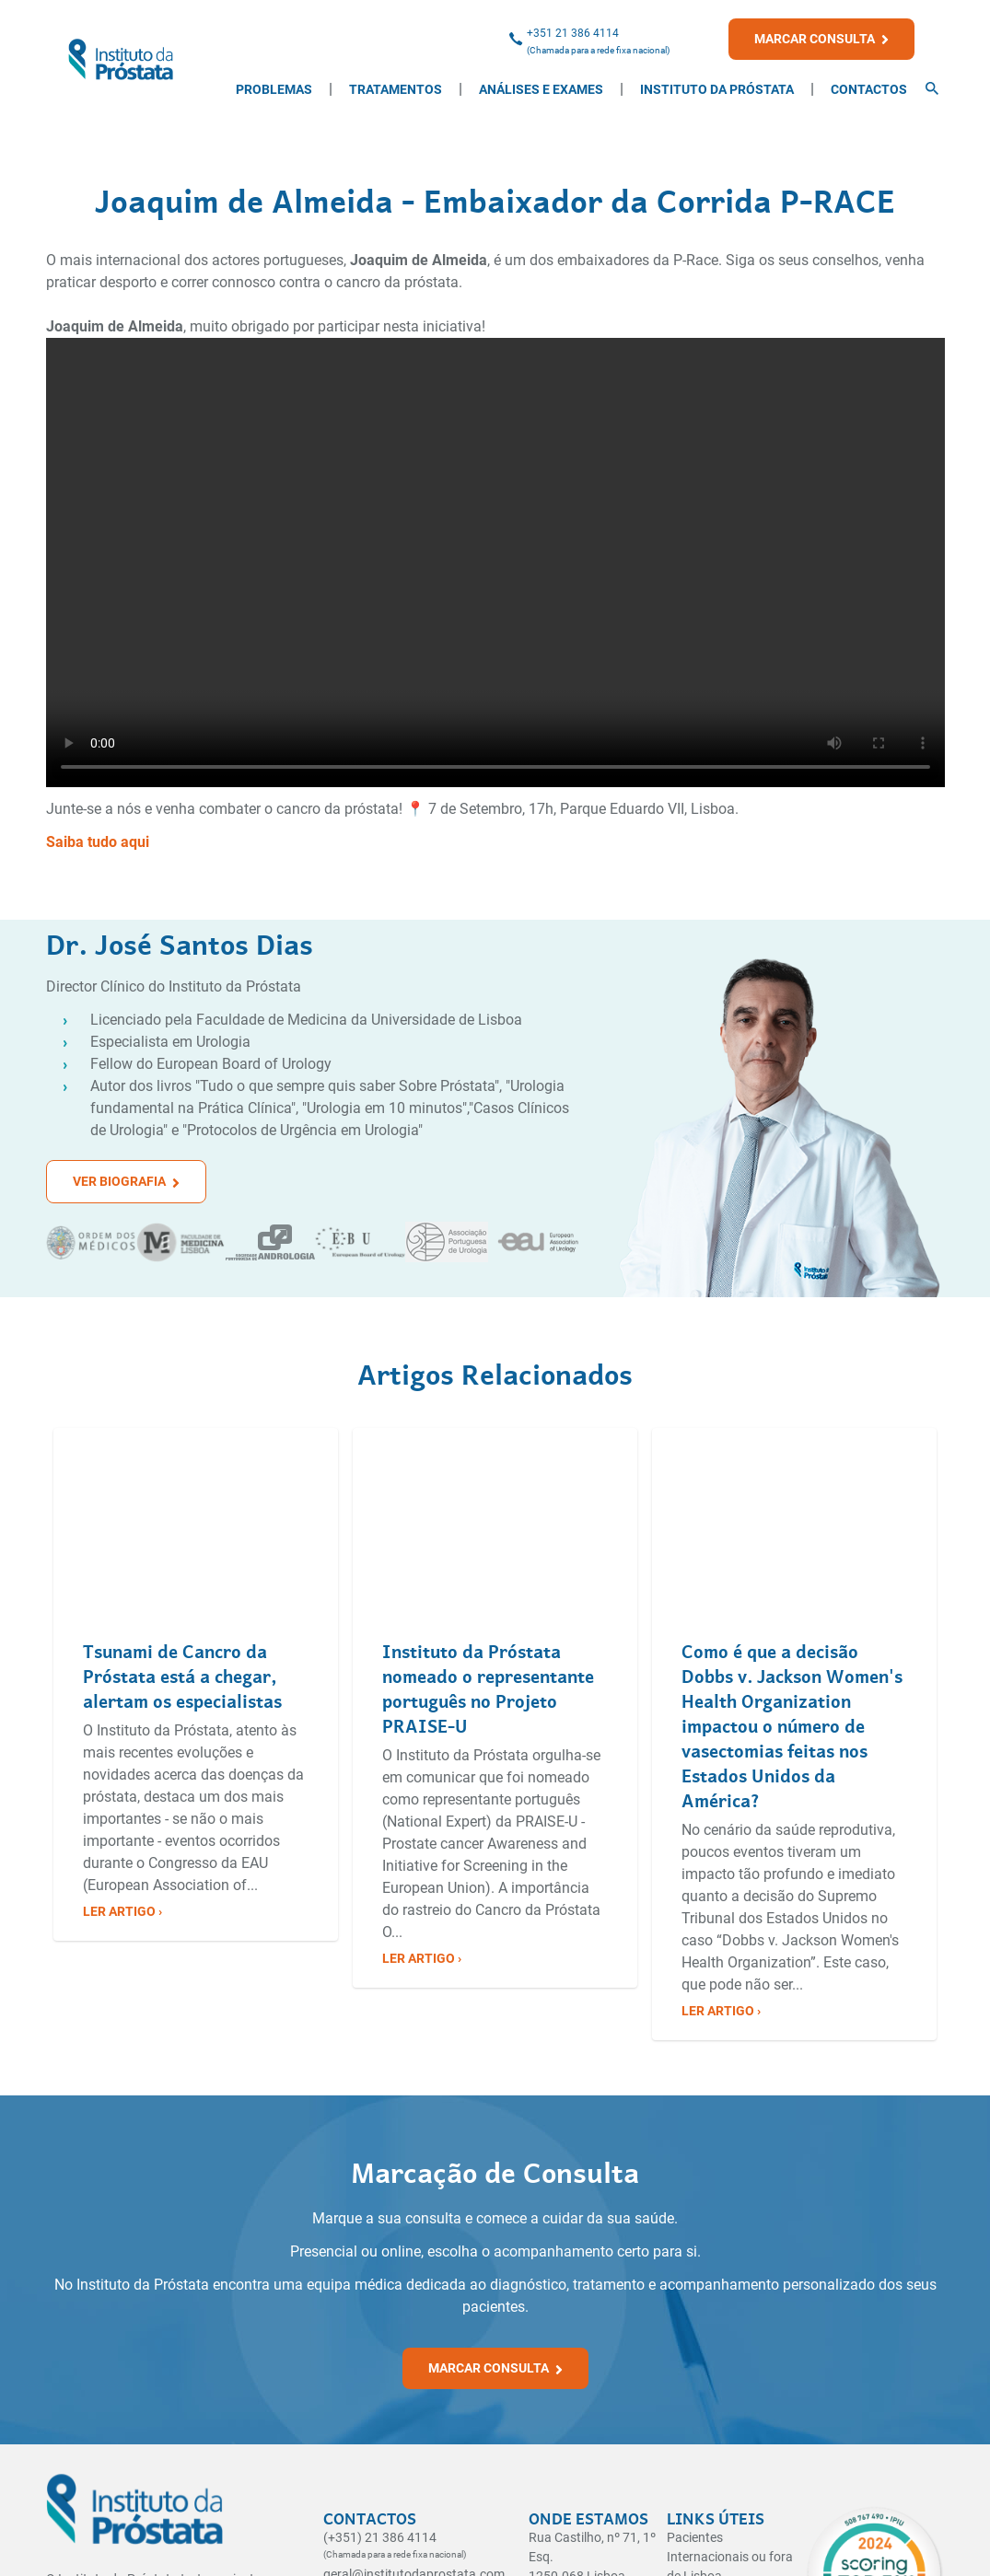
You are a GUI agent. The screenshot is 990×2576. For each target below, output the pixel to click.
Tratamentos (395, 89)
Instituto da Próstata (717, 89)
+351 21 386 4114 (573, 33)
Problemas (274, 89)
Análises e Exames (541, 89)
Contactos (869, 89)
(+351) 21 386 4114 (380, 2537)
